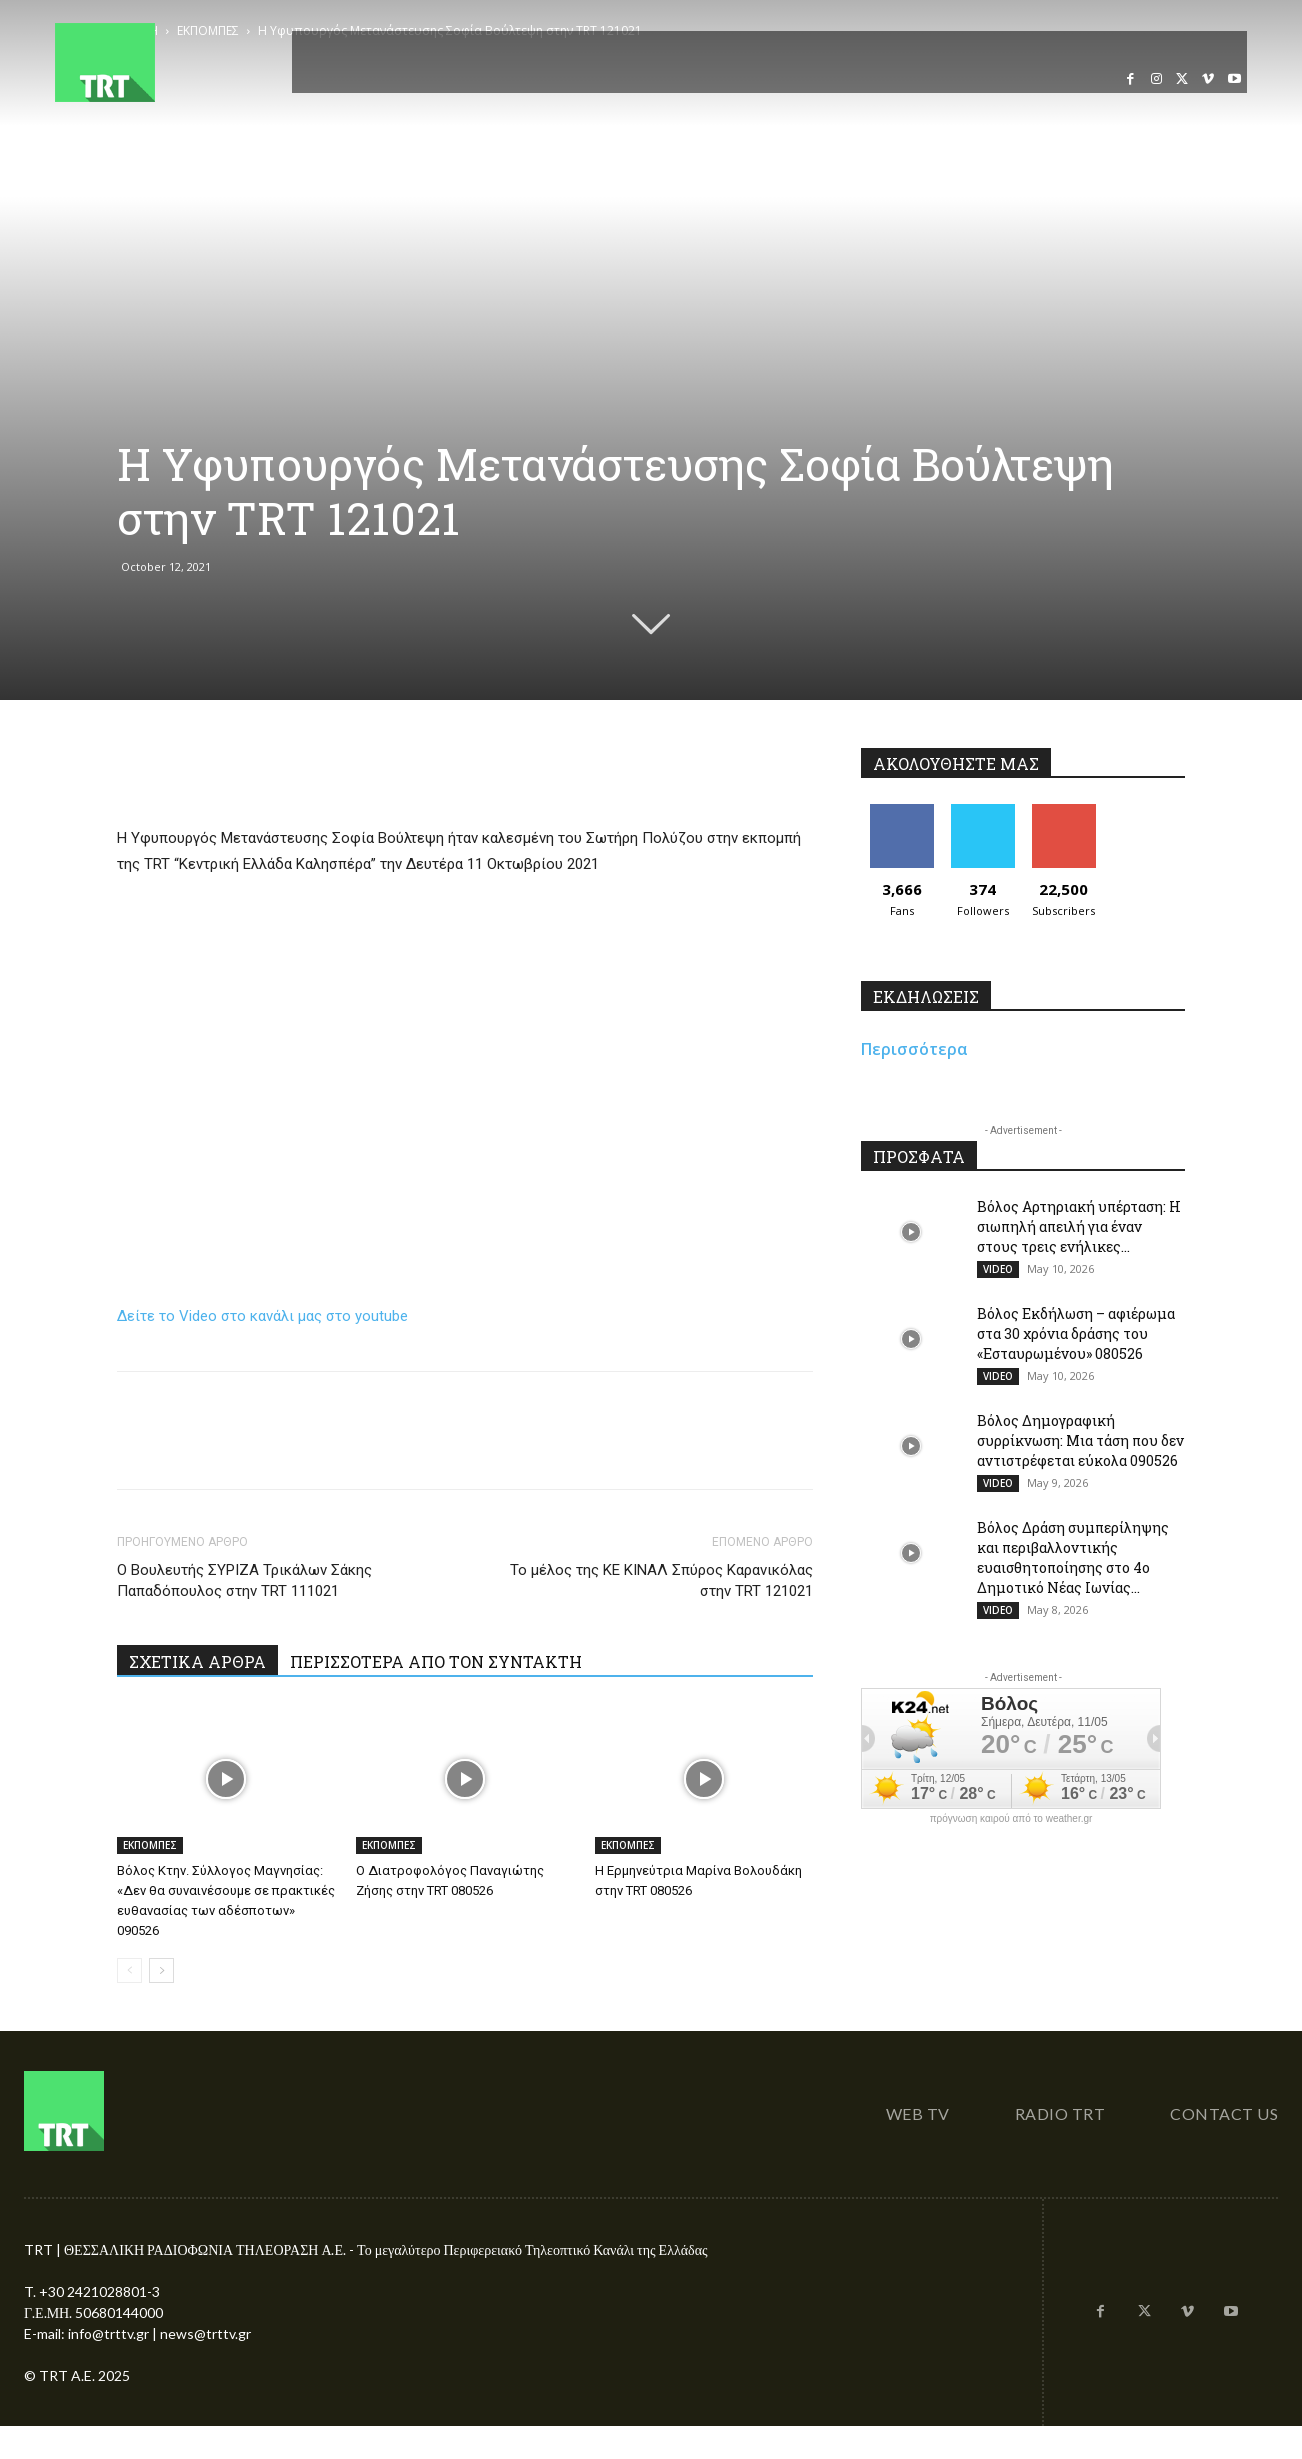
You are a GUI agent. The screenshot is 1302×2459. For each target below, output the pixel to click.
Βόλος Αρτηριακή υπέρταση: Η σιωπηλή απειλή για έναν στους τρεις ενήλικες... (1079, 1226)
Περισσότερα (914, 1049)
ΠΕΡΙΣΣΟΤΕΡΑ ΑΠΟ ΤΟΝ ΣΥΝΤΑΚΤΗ (436, 1661)
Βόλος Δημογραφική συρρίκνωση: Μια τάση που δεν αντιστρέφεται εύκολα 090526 (1080, 1440)
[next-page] (161, 1970)
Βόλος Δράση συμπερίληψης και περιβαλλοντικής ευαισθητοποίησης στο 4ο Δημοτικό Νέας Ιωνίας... (1073, 1557)
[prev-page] (129, 1970)
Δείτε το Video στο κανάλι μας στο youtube (262, 1316)
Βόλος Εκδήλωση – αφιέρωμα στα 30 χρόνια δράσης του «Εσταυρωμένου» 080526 (1076, 1333)
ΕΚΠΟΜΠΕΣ (150, 1845)
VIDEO (998, 1269)
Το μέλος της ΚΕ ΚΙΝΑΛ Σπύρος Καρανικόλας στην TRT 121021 (661, 1580)
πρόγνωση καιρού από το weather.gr (1011, 1819)
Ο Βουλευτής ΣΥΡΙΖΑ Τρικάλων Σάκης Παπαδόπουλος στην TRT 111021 (244, 1580)
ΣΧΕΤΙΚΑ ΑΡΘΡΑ (197, 1661)
